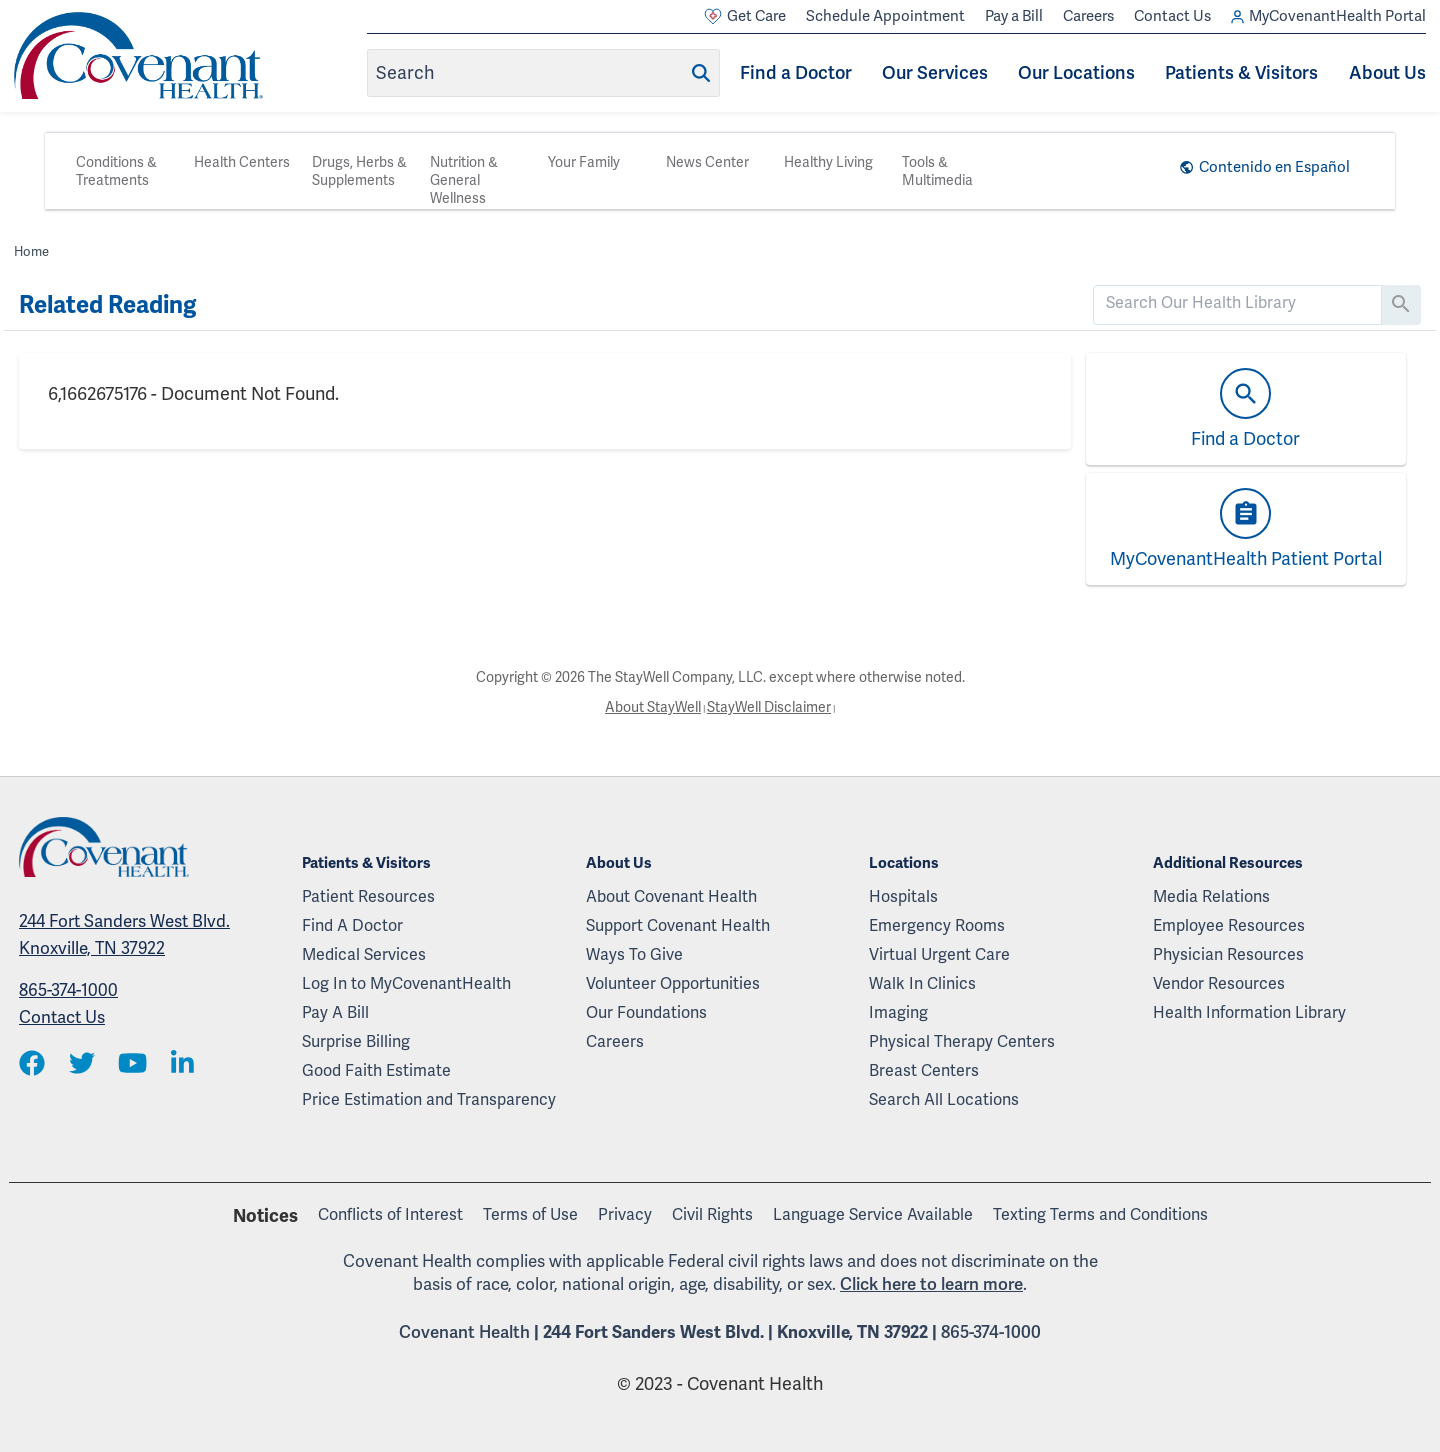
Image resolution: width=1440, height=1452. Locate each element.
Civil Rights (712, 1214)
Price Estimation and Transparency (429, 1099)
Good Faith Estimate (376, 1070)
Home (31, 251)
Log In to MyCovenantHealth (406, 983)
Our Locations (1076, 72)
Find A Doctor (352, 925)
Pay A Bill (335, 1012)
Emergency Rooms (937, 925)
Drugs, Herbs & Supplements (359, 171)
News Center (707, 162)
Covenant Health (464, 1332)
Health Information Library (1249, 1012)
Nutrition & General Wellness (464, 180)
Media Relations (1211, 896)
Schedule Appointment (885, 16)
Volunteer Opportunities (673, 983)
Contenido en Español (1274, 167)
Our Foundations (646, 1012)
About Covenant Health (671, 896)
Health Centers (242, 162)
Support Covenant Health (678, 925)
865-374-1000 (68, 990)
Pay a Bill (1014, 16)
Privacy (625, 1214)
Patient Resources (368, 896)
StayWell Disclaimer (769, 707)
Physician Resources (1228, 954)
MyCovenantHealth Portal (1328, 16)
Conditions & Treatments (116, 171)
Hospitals (903, 896)
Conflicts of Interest (390, 1214)
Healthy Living (828, 162)
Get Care (745, 16)
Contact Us (1172, 16)
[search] (1237, 303)
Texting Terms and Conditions (1100, 1214)
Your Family (584, 162)
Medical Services (364, 954)
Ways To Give (634, 954)
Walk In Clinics (922, 983)
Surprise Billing (356, 1041)
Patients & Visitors (1241, 72)
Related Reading (107, 305)
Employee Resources (1229, 925)
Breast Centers (924, 1070)
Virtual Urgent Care (939, 954)
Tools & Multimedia (937, 171)
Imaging (898, 1012)
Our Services (935, 72)
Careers (1088, 16)
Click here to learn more (931, 1284)
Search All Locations (944, 1099)
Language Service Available (873, 1214)
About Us (1387, 72)
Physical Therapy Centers (962, 1041)
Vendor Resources (1219, 983)
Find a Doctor (796, 72)
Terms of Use (530, 1214)
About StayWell (653, 707)
